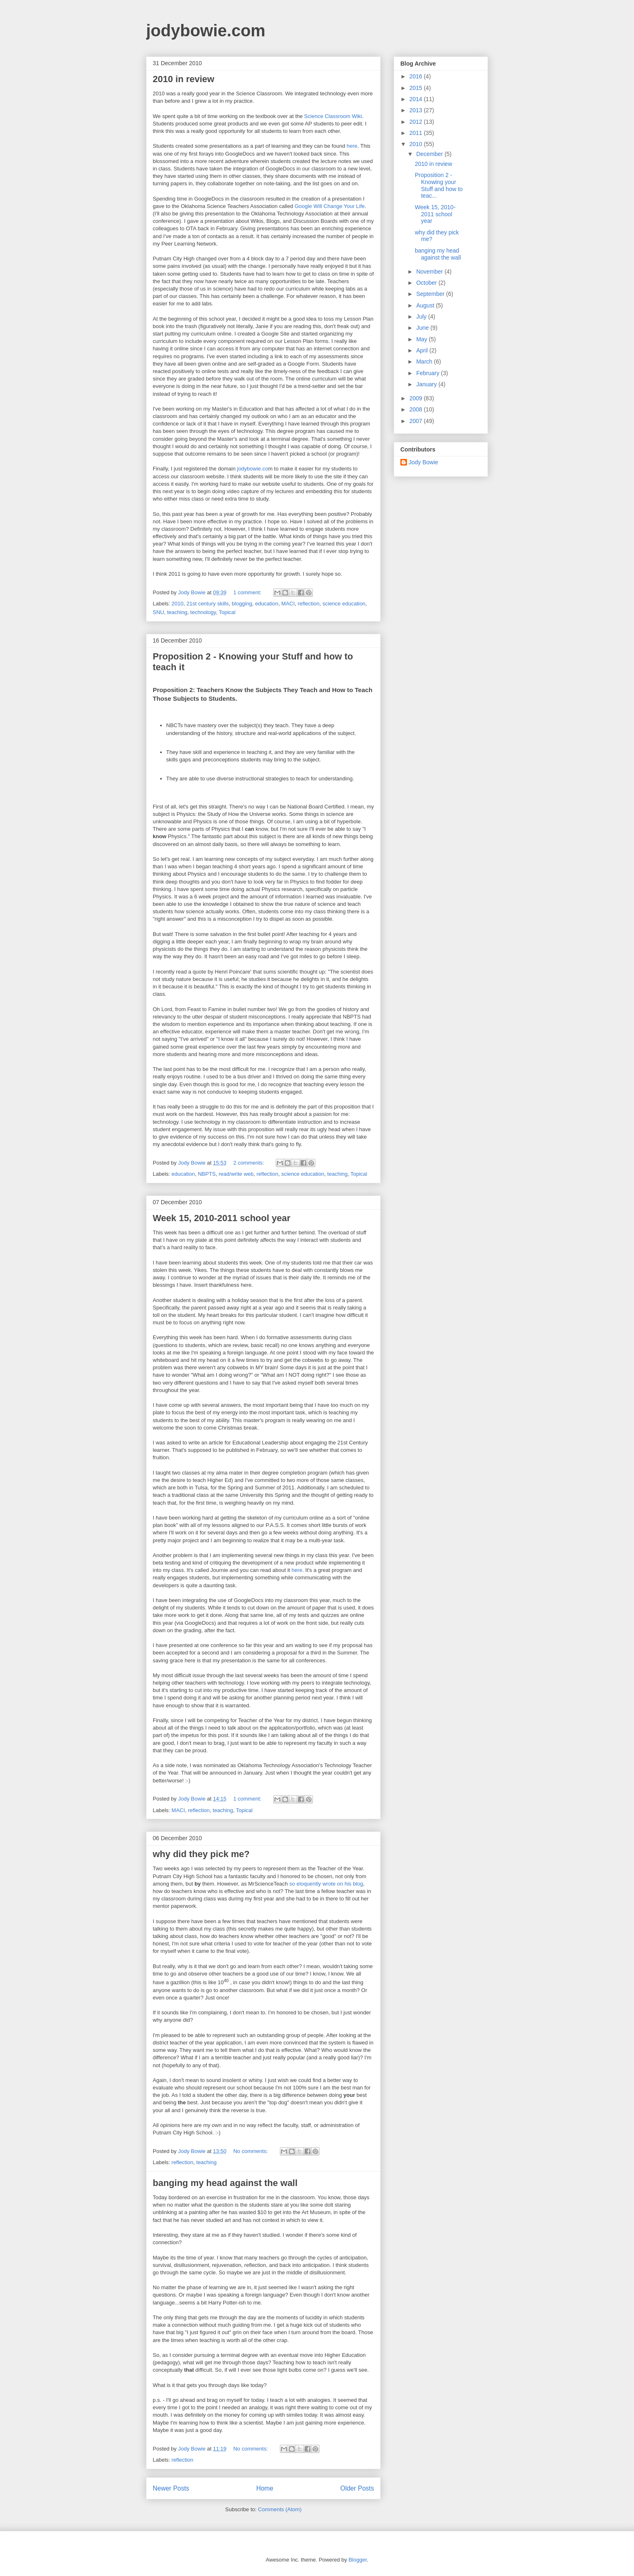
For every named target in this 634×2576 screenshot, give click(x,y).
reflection (308, 603)
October (427, 282)
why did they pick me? (201, 1854)
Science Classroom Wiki (333, 116)
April (422, 350)
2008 (416, 409)
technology (203, 612)
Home (265, 2488)
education (266, 603)
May (422, 339)
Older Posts (357, 2488)
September (431, 294)
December (430, 154)
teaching (177, 612)
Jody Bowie (423, 462)
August (425, 305)
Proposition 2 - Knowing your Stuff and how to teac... (439, 185)
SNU (158, 612)
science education (343, 603)
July (422, 316)
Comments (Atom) (279, 2509)
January (427, 384)
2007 (416, 421)
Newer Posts (171, 2488)
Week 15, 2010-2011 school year (221, 1218)
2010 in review (183, 79)
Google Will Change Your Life (330, 206)
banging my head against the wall (225, 2183)
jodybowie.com (205, 30)
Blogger (357, 2560)
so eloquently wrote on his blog (325, 1884)
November (430, 271)
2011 (416, 133)
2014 (416, 99)
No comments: (251, 2151)
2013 (416, 110)
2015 (416, 88)
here (352, 146)
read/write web (236, 1174)
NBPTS (206, 1174)
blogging (242, 603)
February (428, 373)
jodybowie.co (252, 469)
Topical (227, 612)
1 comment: (248, 592)
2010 (178, 603)
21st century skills (208, 603)
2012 (416, 121)
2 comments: (249, 1163)
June (423, 327)
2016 (416, 76)
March (425, 361)
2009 (416, 398)
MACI (288, 603)
